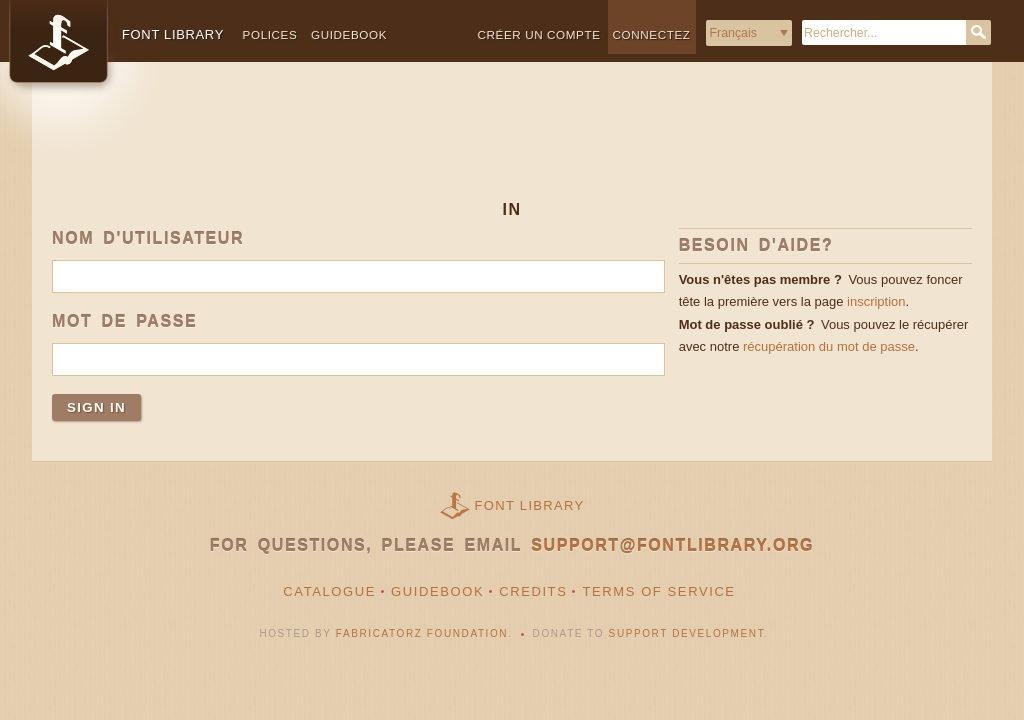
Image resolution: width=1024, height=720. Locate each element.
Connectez (652, 34)
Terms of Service (658, 591)
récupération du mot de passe (829, 346)
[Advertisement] (512, 147)
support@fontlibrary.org (672, 545)
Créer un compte (539, 34)
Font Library (530, 505)
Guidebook (349, 34)
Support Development (687, 633)
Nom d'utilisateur (148, 238)
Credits (533, 591)
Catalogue (329, 591)
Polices (270, 34)
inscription (876, 301)
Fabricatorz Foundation (422, 633)
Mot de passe (124, 321)
